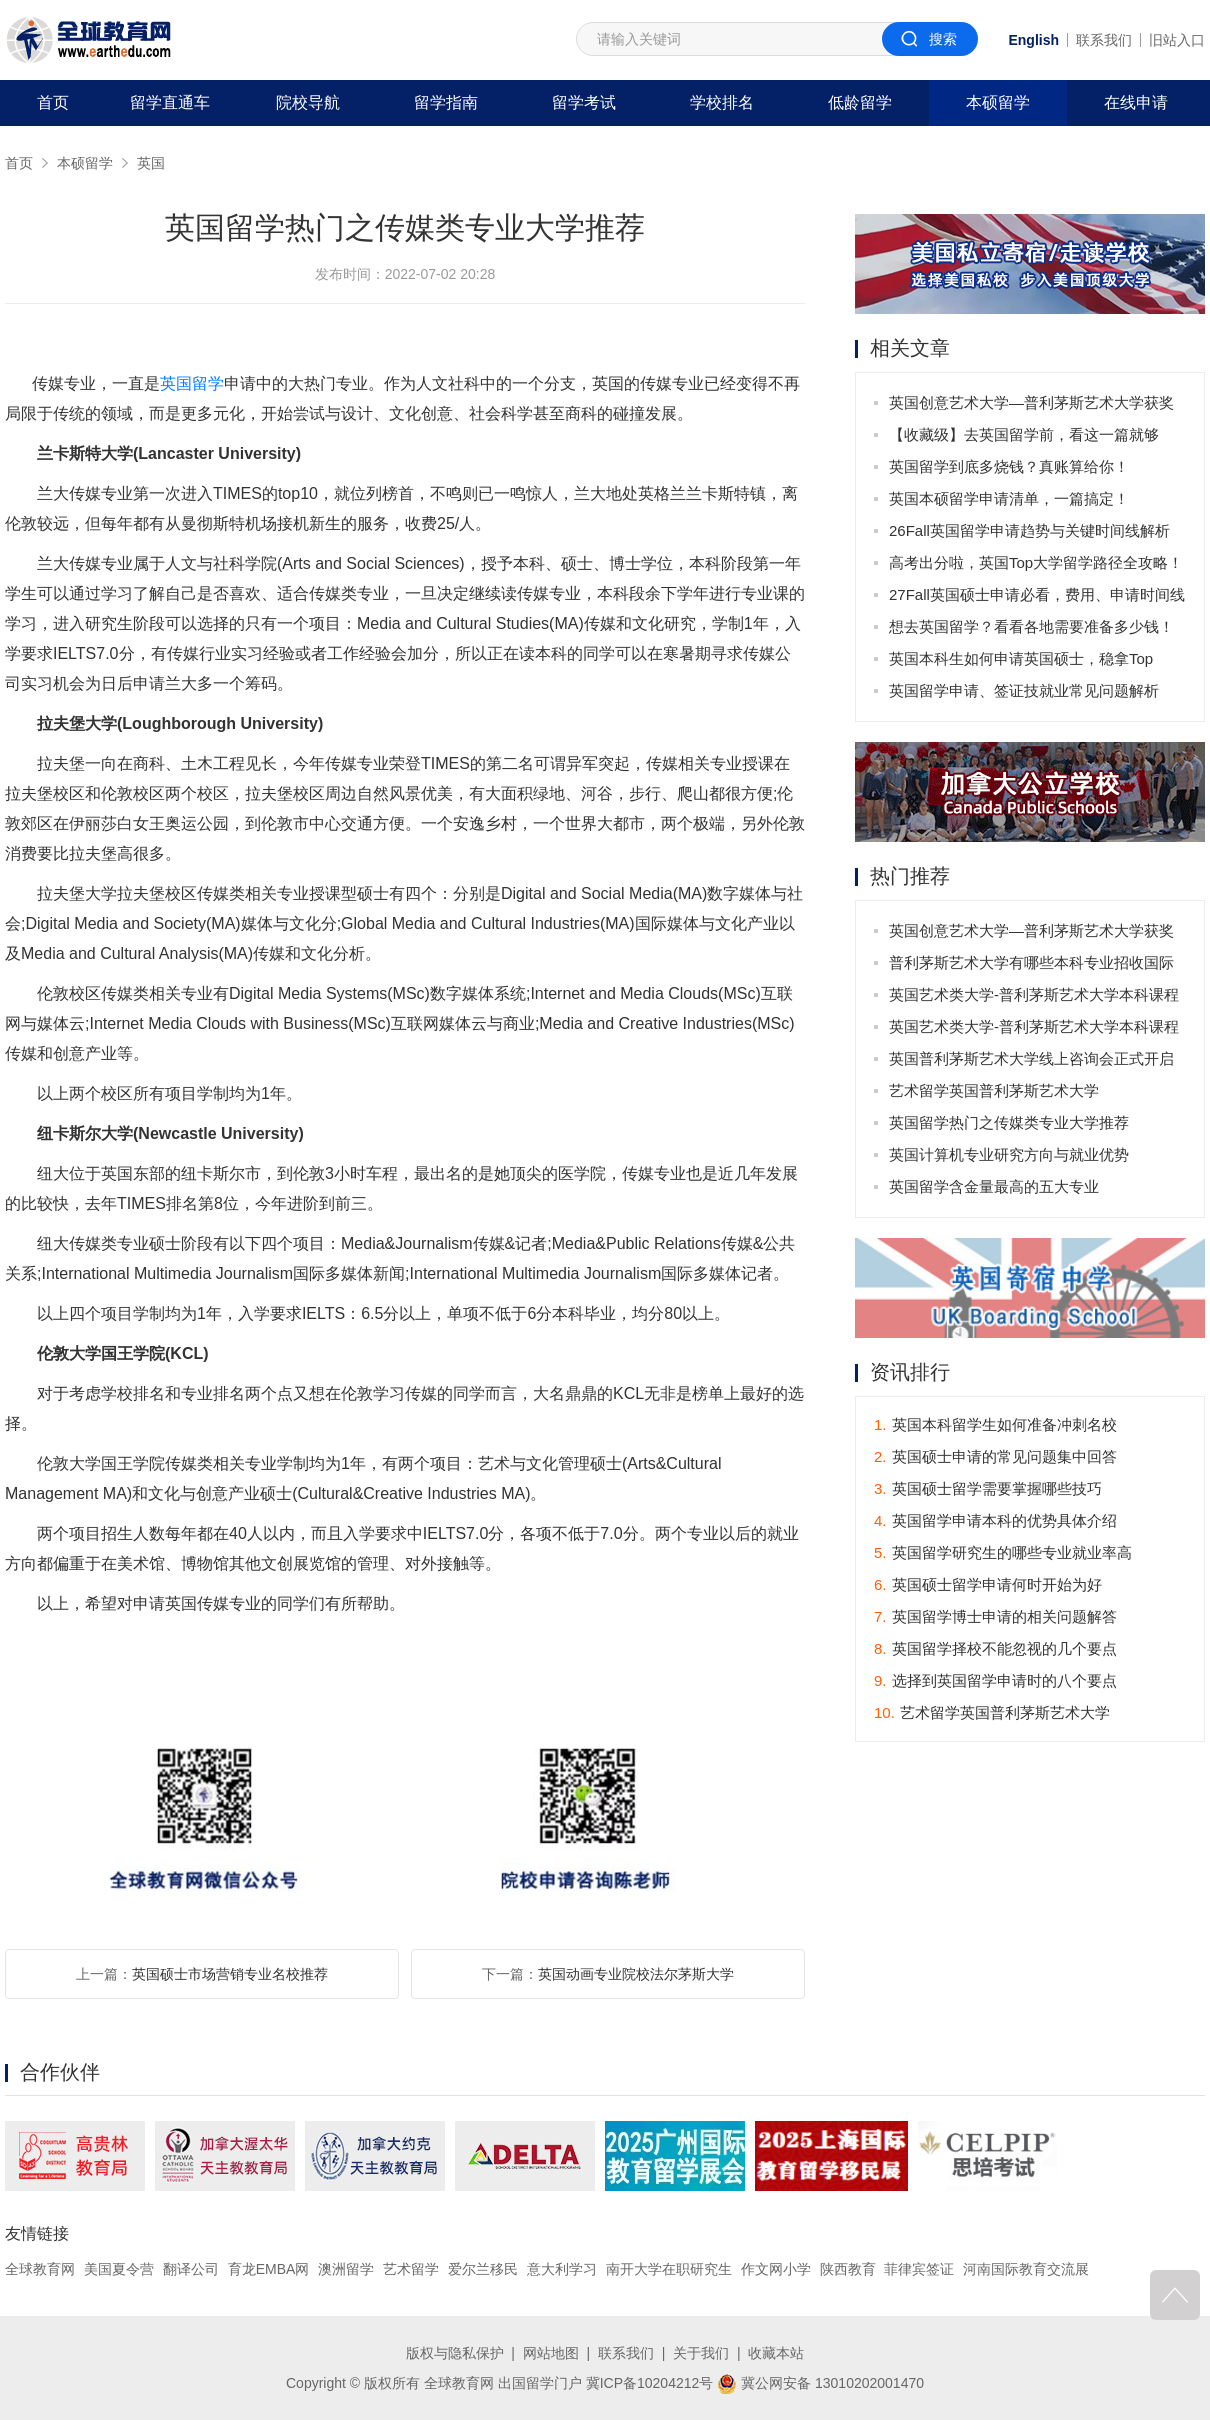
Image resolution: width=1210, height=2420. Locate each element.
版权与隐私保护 (455, 2353)
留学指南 (446, 102)
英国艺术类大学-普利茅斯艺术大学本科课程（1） (1034, 1030)
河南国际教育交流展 (1026, 2269)
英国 (151, 163)
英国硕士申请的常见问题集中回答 (995, 1456)
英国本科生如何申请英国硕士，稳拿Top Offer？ (1021, 662)
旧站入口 (1177, 40)
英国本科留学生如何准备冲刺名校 (995, 1424)
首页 (53, 102)
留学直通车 (170, 102)
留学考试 (584, 102)
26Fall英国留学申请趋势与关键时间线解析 (1029, 530)
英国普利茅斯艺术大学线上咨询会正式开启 (1031, 1058)
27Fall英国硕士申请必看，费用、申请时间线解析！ (1037, 598)
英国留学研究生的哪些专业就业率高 (1003, 1552)
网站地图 (551, 2353)
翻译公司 (191, 2269)
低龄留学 (860, 102)
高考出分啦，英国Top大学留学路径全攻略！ (1036, 562)
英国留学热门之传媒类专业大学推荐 (1009, 1122)
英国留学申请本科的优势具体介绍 (995, 1520)
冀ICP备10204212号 (650, 2383)
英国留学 (192, 383)
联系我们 (1104, 40)
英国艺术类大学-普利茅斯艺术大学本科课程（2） (1034, 998)
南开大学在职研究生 (669, 2269)
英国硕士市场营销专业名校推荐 (230, 1974)
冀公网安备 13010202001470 (820, 2383)
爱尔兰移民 (483, 2269)
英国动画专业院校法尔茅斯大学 (636, 1974)
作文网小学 (776, 2269)
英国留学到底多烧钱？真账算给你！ (1009, 466)
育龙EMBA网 (269, 2269)
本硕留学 (998, 102)
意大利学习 (562, 2269)
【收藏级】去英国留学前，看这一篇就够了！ (1024, 438)
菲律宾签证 (919, 2269)
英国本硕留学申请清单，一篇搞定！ (1009, 498)
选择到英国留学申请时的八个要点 (995, 1680)
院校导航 (308, 102)
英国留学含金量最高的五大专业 (994, 1186)
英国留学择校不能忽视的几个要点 (995, 1648)
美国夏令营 (119, 2269)
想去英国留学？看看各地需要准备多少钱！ (1031, 626)
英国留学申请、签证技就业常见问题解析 (1024, 690)
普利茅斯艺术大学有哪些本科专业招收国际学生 (1031, 966)
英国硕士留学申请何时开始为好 (988, 1584)
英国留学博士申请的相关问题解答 (995, 1616)
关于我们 (701, 2353)
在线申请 (1136, 102)
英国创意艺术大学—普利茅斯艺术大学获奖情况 (1031, 406)
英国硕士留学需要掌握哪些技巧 (988, 1488)
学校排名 (722, 102)
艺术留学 (411, 2269)
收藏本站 (776, 2353)
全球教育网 (40, 2269)
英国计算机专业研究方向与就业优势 (1009, 1154)
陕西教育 (848, 2269)
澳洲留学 (346, 2269)
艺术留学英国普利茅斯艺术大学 (994, 1090)
